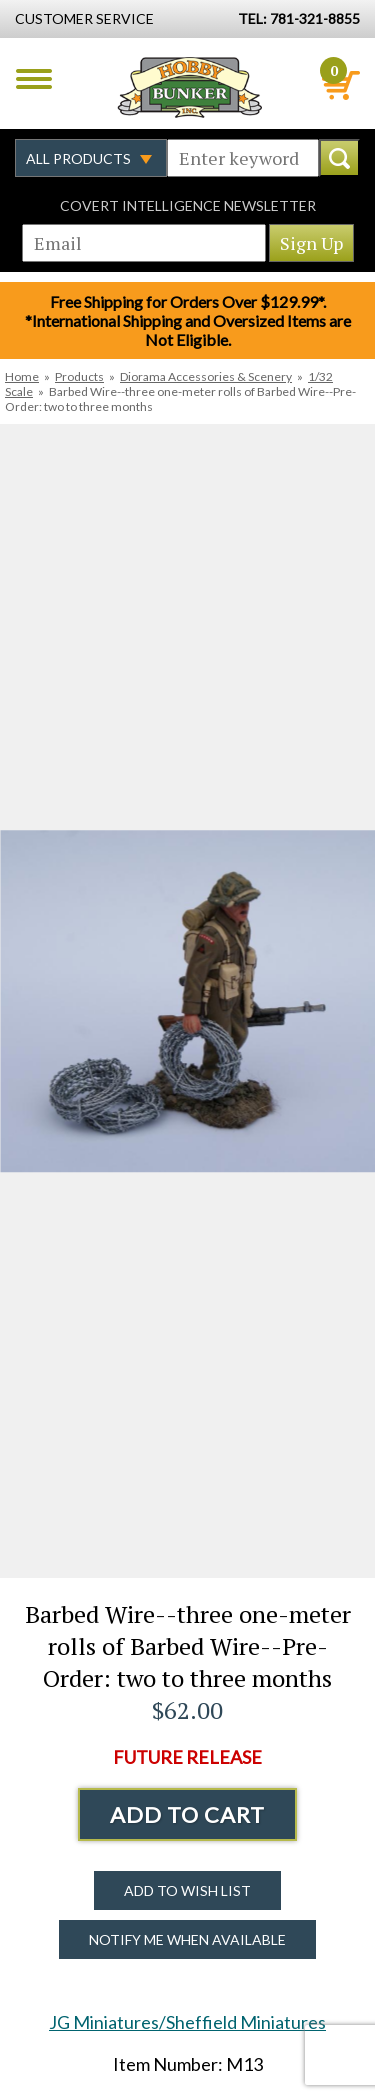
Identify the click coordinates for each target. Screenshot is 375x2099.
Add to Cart (187, 1814)
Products (79, 376)
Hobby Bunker (189, 87)
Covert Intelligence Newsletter (188, 205)
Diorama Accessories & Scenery (206, 376)
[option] (187, 1001)
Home (22, 376)
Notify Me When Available (187, 1939)
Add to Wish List (187, 1890)
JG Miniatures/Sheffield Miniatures (187, 2022)
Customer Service (84, 18)
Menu (34, 79)
